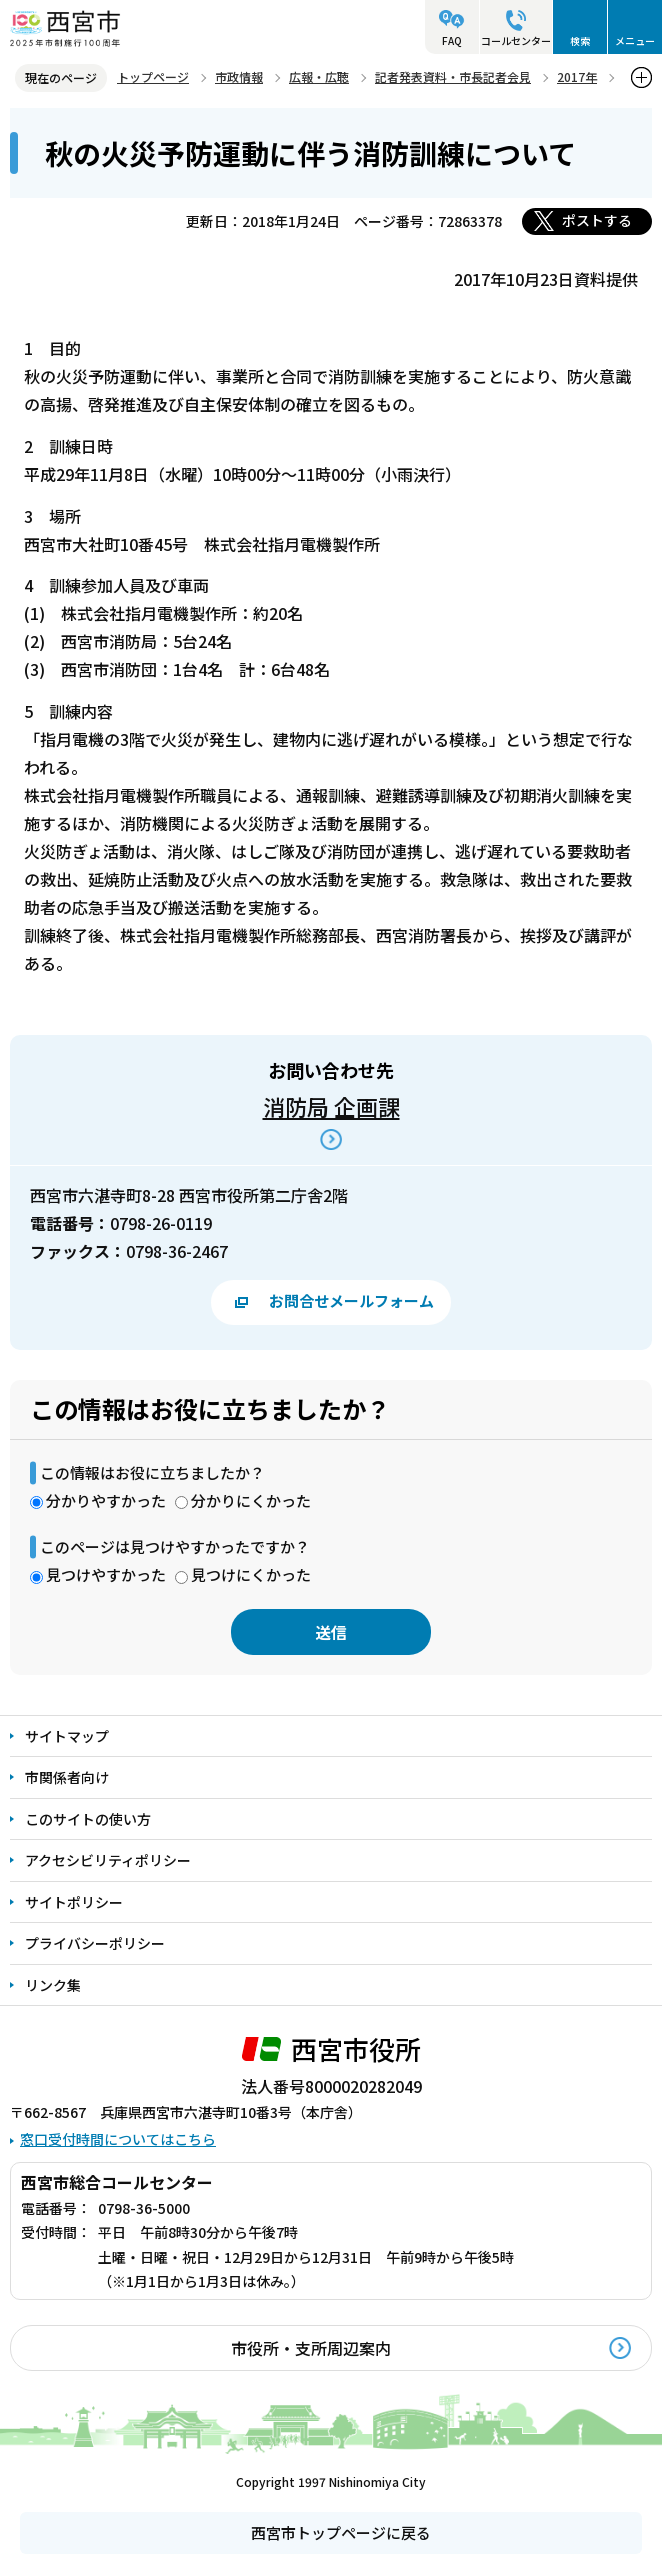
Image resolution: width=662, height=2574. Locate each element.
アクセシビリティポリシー (108, 1860)
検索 (580, 40)
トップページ (153, 76)
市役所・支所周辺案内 (311, 2348)
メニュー (635, 40)
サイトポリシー (74, 1902)
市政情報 (239, 76)
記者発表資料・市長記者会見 (453, 76)
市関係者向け (67, 1777)
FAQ (452, 40)
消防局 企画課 (331, 1106)
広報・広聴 (319, 76)
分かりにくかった (251, 1500)
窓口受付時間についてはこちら (118, 2139)
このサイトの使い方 (88, 1819)
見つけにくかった (251, 1574)
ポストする (597, 220)
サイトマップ (67, 1736)
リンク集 (53, 1985)
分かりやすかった (106, 1500)
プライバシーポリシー (95, 1943)
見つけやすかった (106, 1574)
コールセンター (516, 40)
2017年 (577, 76)
